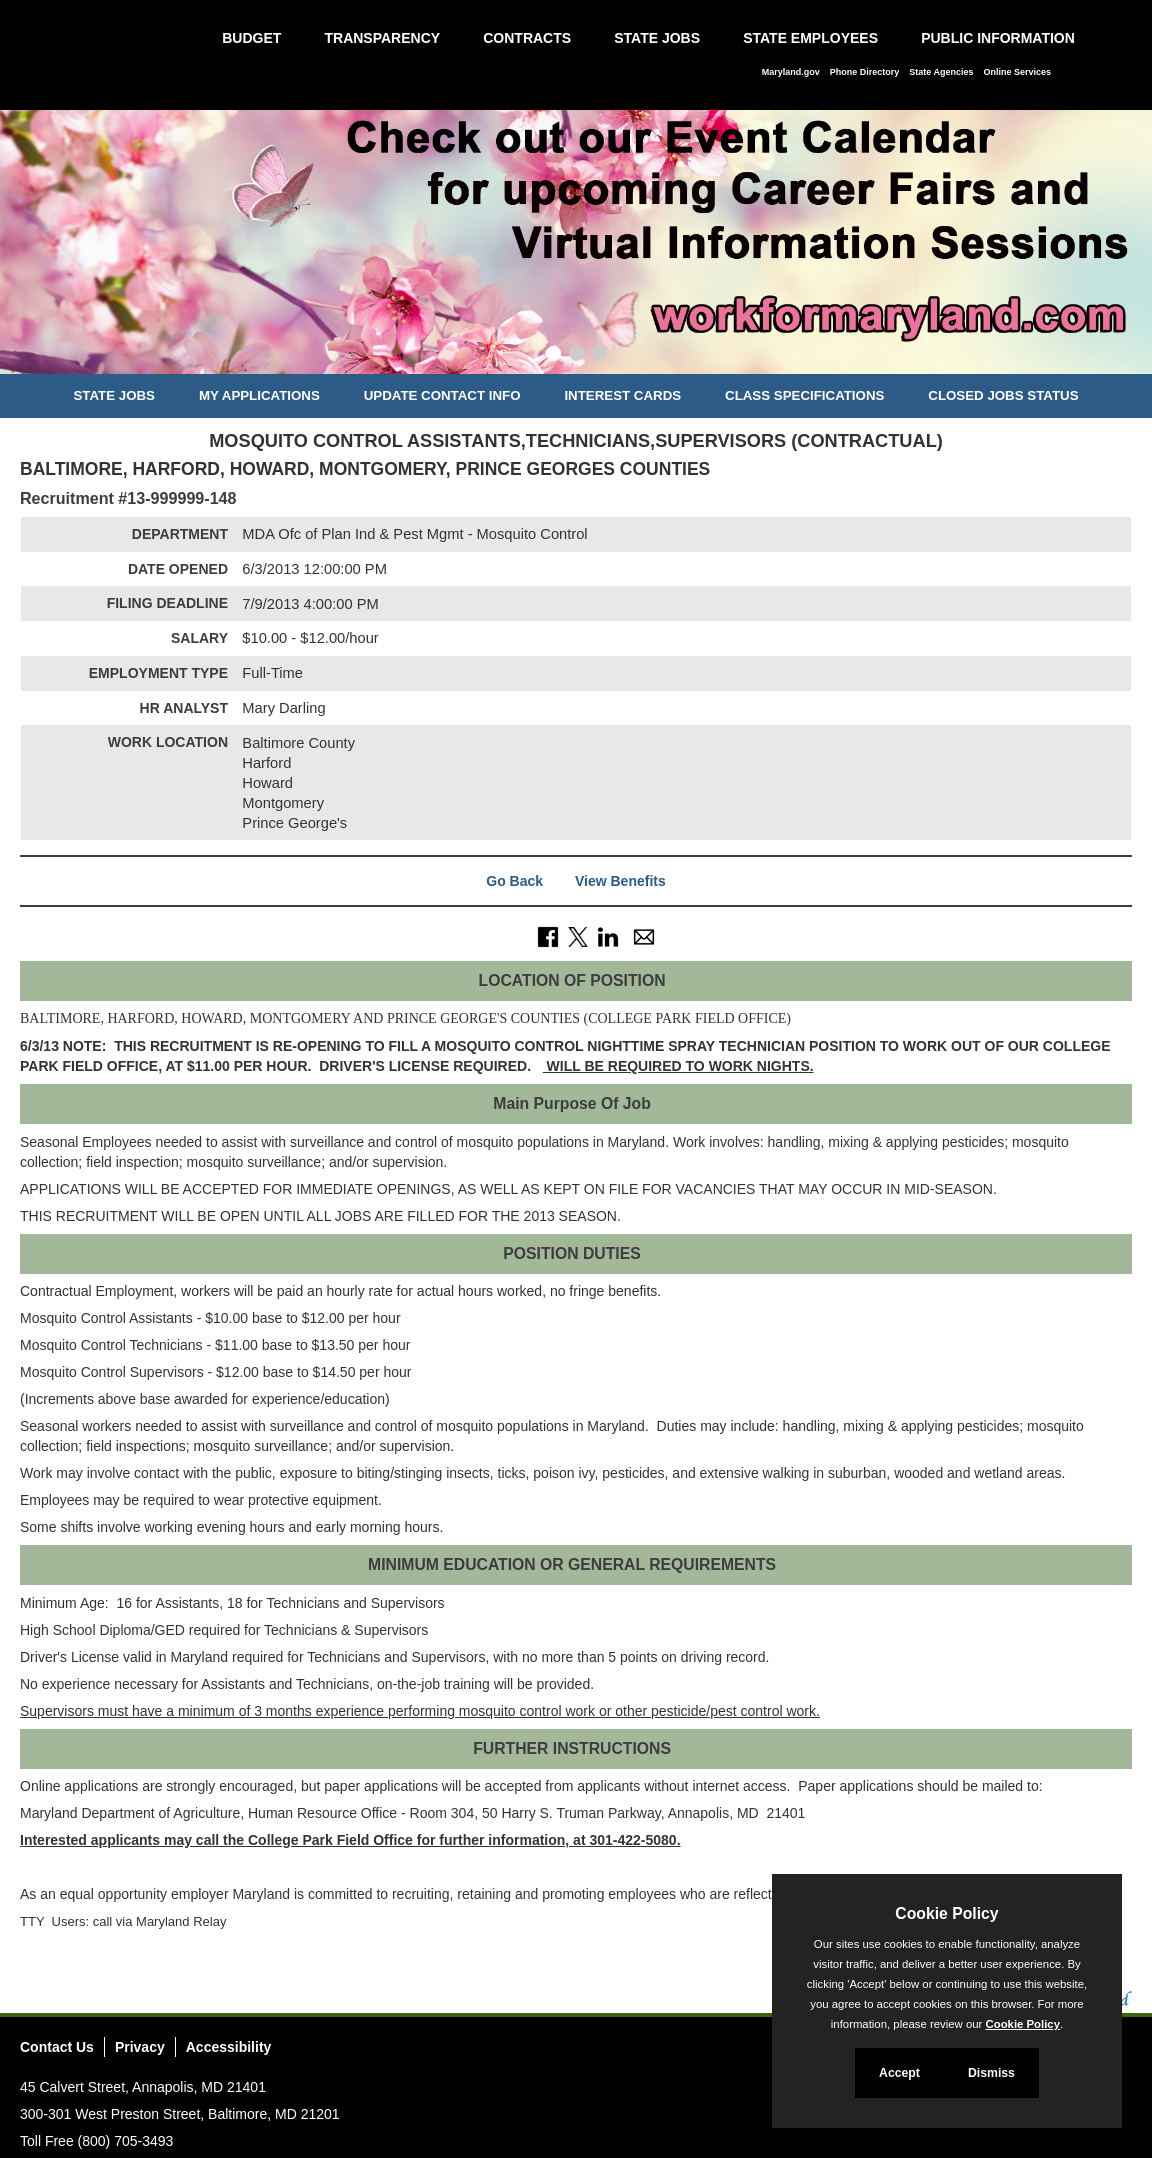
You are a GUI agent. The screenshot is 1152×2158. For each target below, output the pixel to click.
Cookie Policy (946, 1913)
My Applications (259, 395)
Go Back (514, 881)
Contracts (527, 38)
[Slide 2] (576, 356)
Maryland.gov (791, 72)
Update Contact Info (442, 395)
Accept (899, 2073)
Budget (251, 38)
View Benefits (620, 881)
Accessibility (229, 2047)
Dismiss (991, 2073)
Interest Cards (622, 395)
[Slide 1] (553, 356)
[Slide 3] (598, 356)
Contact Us (57, 2047)
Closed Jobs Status (1003, 395)
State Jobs (657, 38)
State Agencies (941, 72)
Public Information (998, 38)
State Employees (810, 38)
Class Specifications (804, 395)
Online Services (1017, 72)
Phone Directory (865, 72)
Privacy (140, 2047)
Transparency (382, 38)
